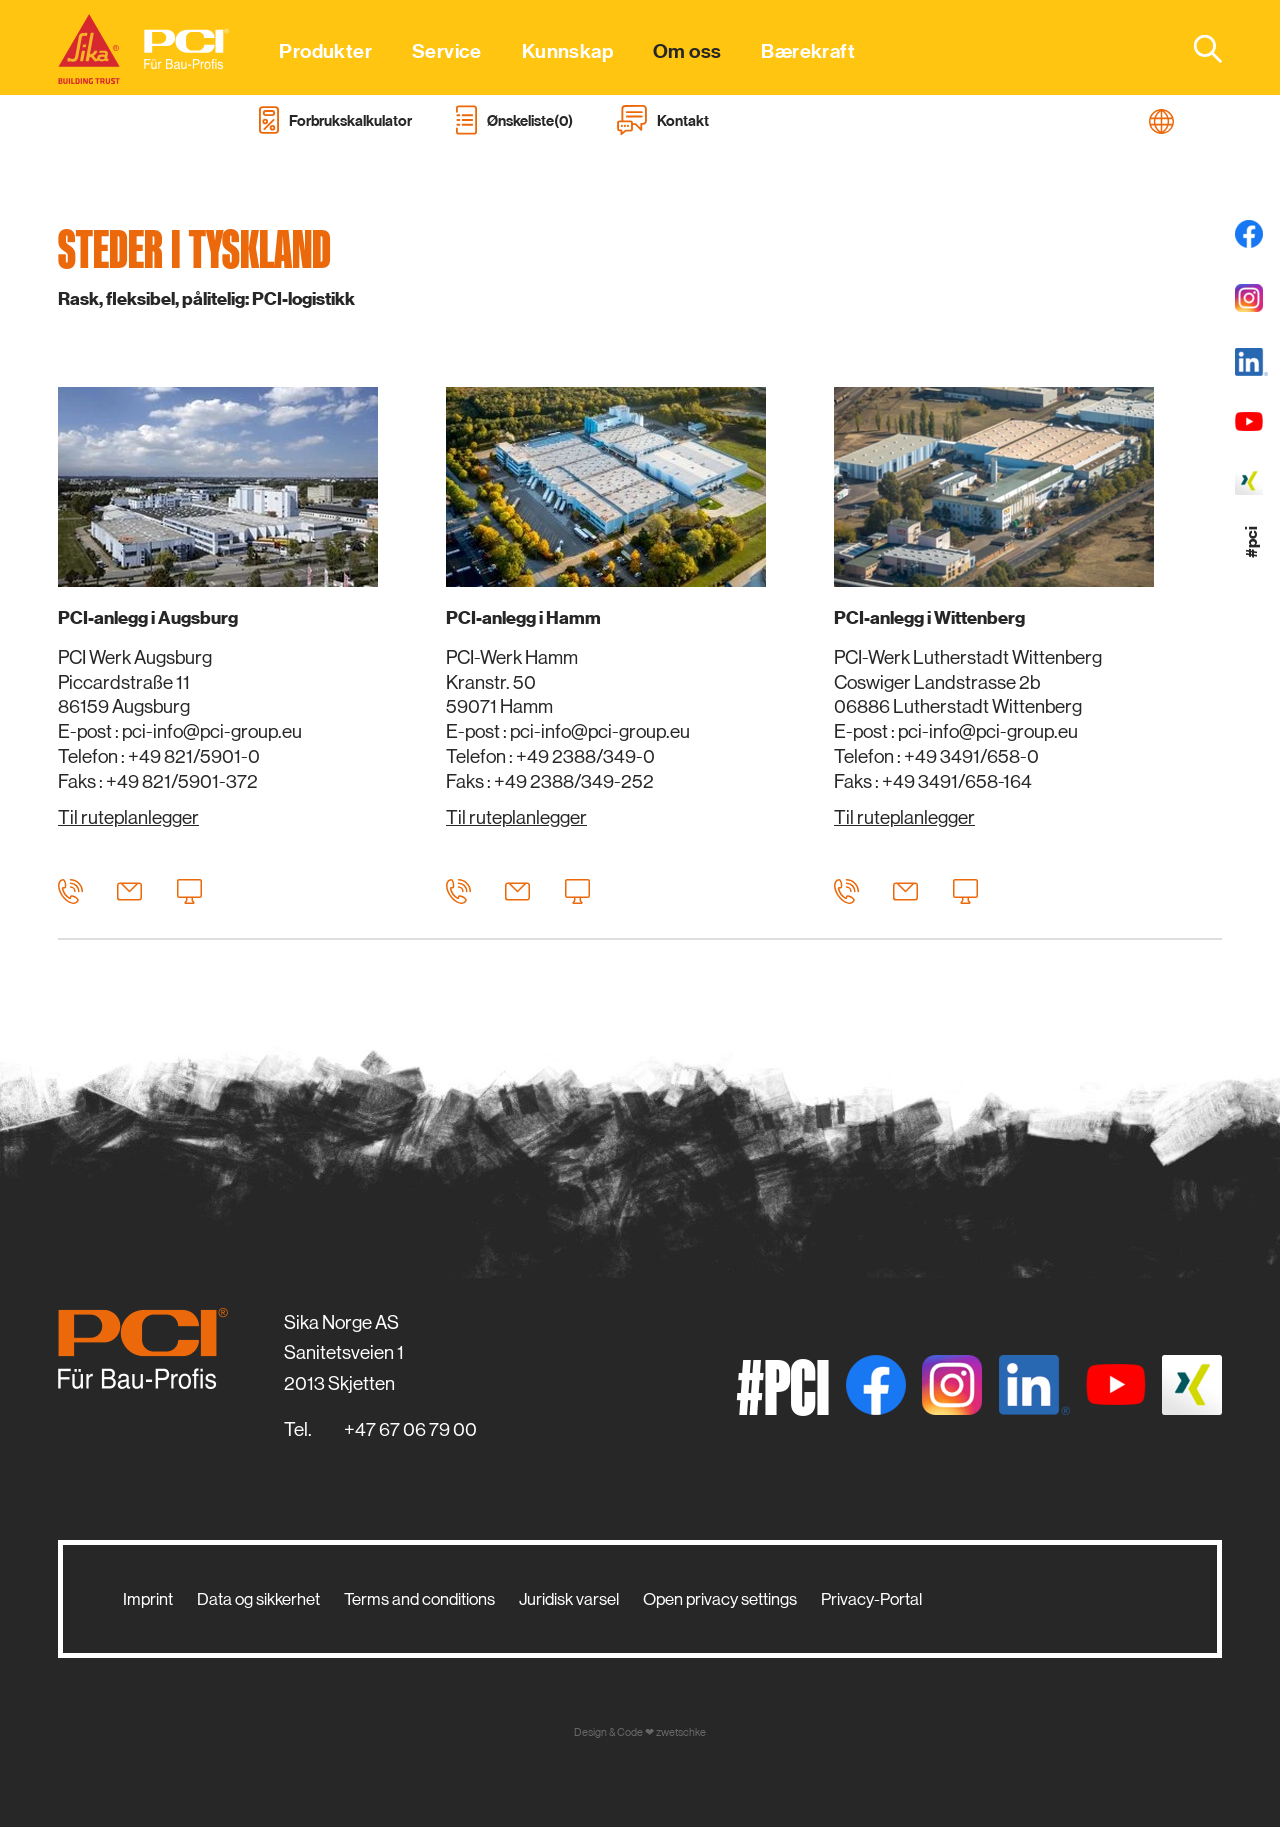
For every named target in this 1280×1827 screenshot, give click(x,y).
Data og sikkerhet (258, 1599)
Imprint (148, 1599)
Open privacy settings (720, 1599)
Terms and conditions (419, 1599)
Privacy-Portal (871, 1599)
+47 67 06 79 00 (410, 1429)
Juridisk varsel (569, 1599)
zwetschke (681, 1732)
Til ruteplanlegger (128, 817)
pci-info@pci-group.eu (212, 731)
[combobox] (1196, 48)
